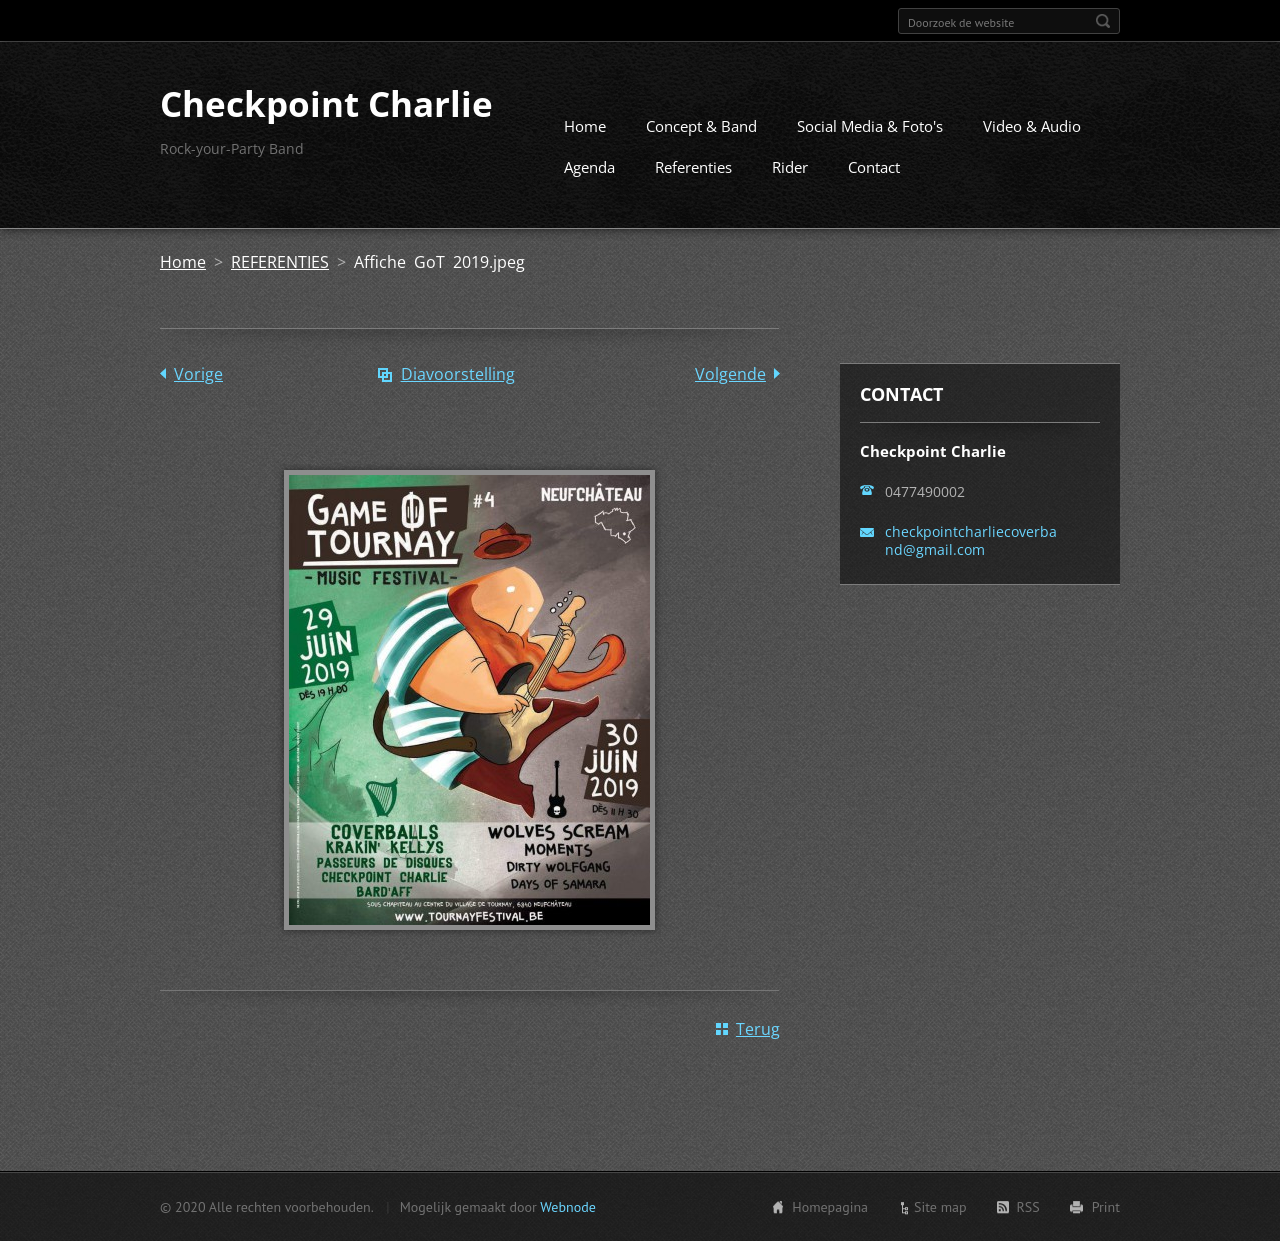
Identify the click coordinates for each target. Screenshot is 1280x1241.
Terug (758, 1029)
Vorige (198, 374)
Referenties (693, 167)
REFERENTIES (280, 262)
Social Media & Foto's (870, 126)
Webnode (567, 1207)
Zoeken (1103, 21)
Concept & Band (701, 126)
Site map (940, 1207)
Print (1106, 1207)
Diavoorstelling (458, 374)
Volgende (730, 374)
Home (585, 126)
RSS (1028, 1207)
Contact (874, 167)
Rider (790, 167)
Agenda (589, 167)
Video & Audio (1032, 126)
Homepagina (830, 1207)
